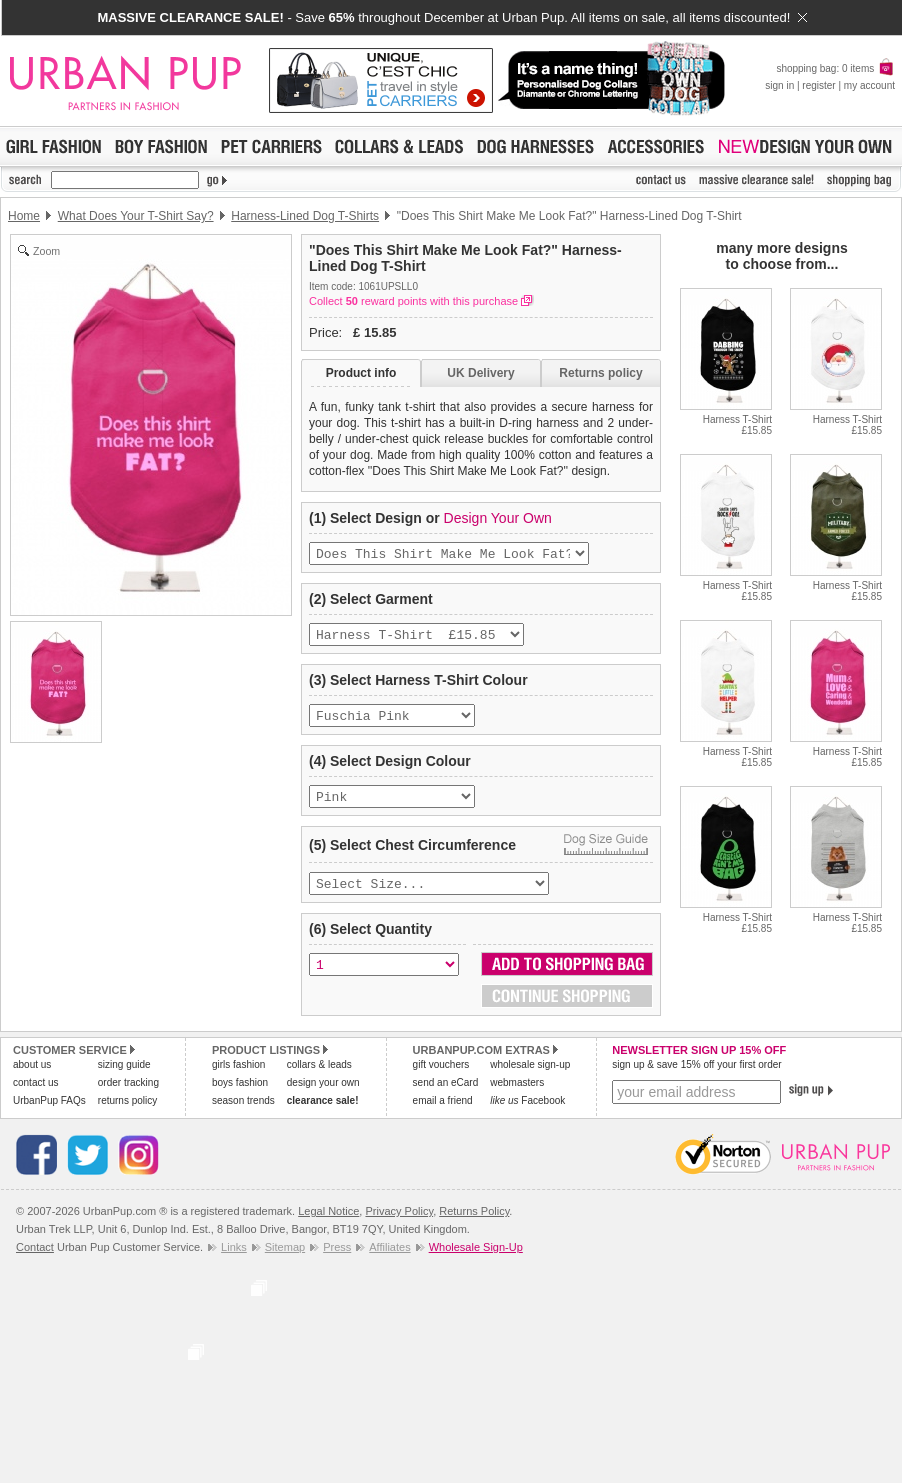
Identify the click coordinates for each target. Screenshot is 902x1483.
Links (234, 1261)
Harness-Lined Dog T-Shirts (305, 216)
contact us (36, 1096)
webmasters (517, 1096)
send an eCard (446, 1096)
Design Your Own (498, 518)
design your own (323, 1096)
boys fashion (240, 1096)
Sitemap (285, 1261)
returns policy (127, 1114)
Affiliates (389, 1261)
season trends (243, 1114)
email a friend (443, 1114)
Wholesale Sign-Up (476, 1261)
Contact (35, 1261)
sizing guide (124, 1078)
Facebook (527, 1114)
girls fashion (238, 1078)
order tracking (128, 1096)
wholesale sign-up (530, 1078)
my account (869, 85)
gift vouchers (441, 1078)
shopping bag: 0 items (835, 68)
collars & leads (319, 1078)
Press (337, 1261)
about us (32, 1078)
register (818, 85)
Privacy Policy (399, 1225)
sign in (779, 85)
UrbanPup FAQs (49, 1114)
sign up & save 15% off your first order (696, 1078)
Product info (361, 373)
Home (24, 216)
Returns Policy (474, 1225)
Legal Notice (328, 1225)
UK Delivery (480, 373)
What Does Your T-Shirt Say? (136, 216)
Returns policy (600, 373)
